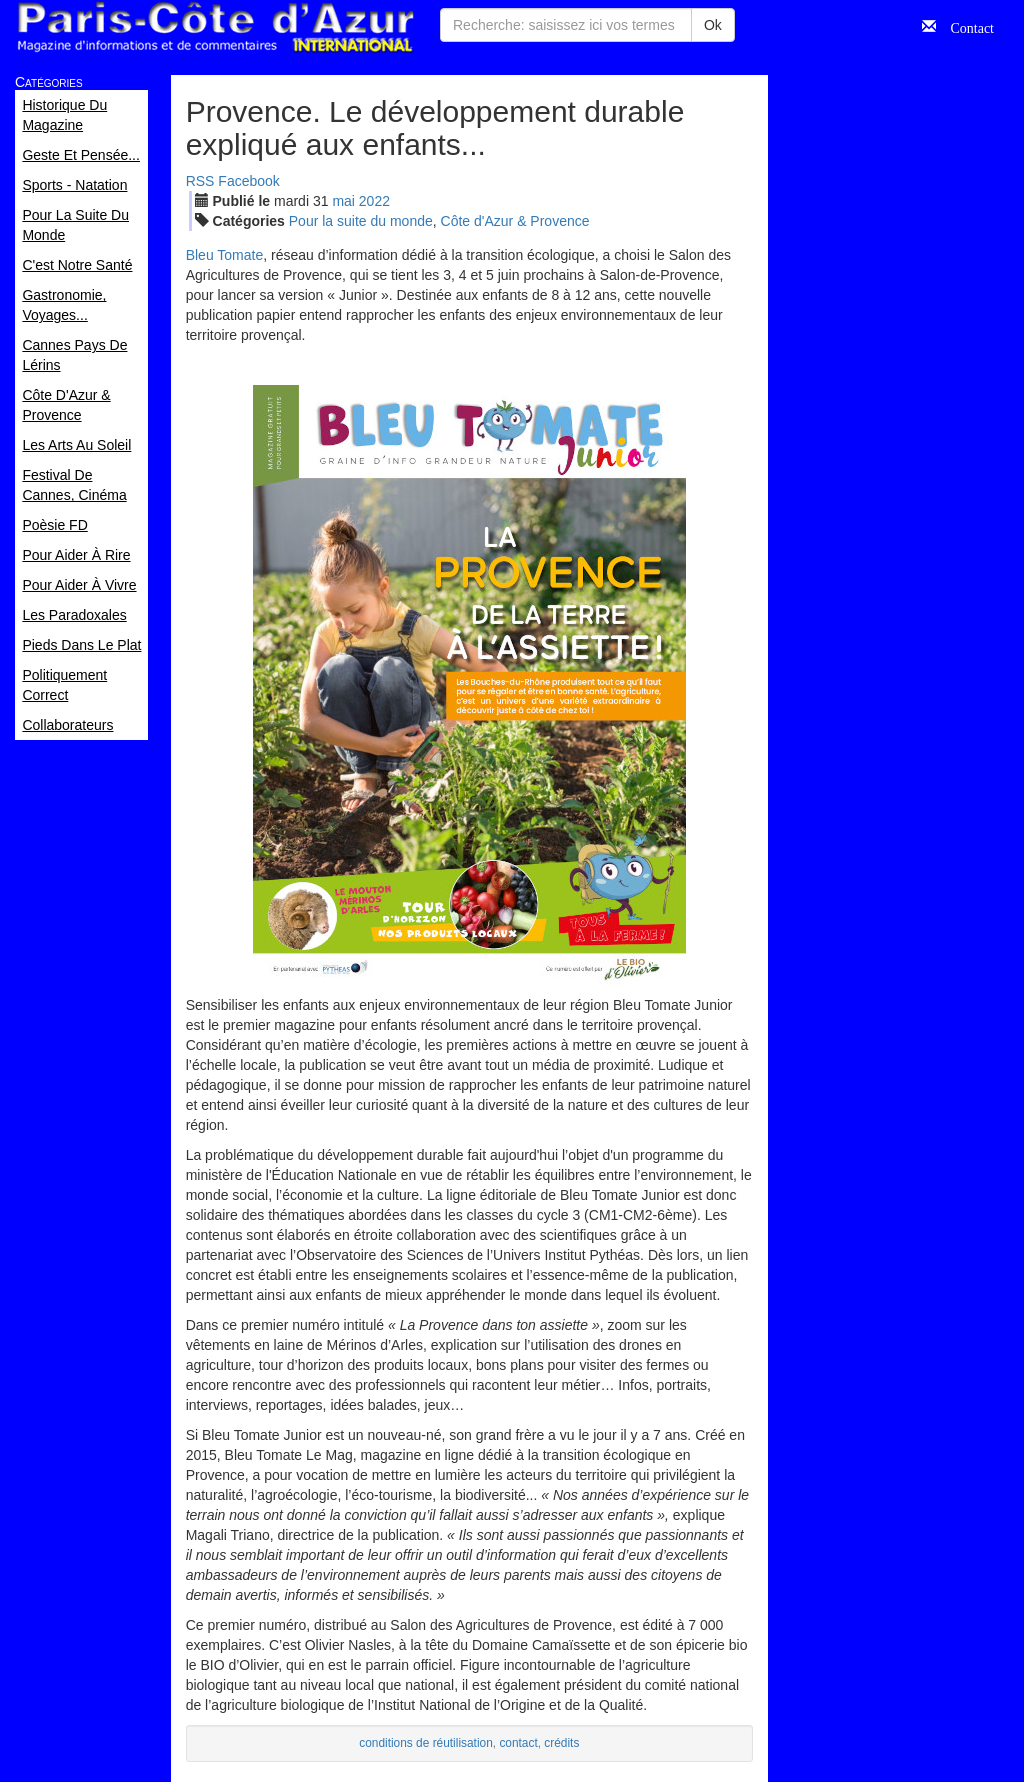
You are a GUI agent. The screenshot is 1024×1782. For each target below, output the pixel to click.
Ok (713, 25)
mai (343, 201)
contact (518, 1743)
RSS (200, 181)
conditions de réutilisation (426, 1743)
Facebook (248, 181)
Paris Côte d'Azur (215, 27)
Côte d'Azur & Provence (515, 221)
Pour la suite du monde (361, 221)
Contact (965, 26)
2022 (374, 201)
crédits (561, 1743)
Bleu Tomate (225, 255)
